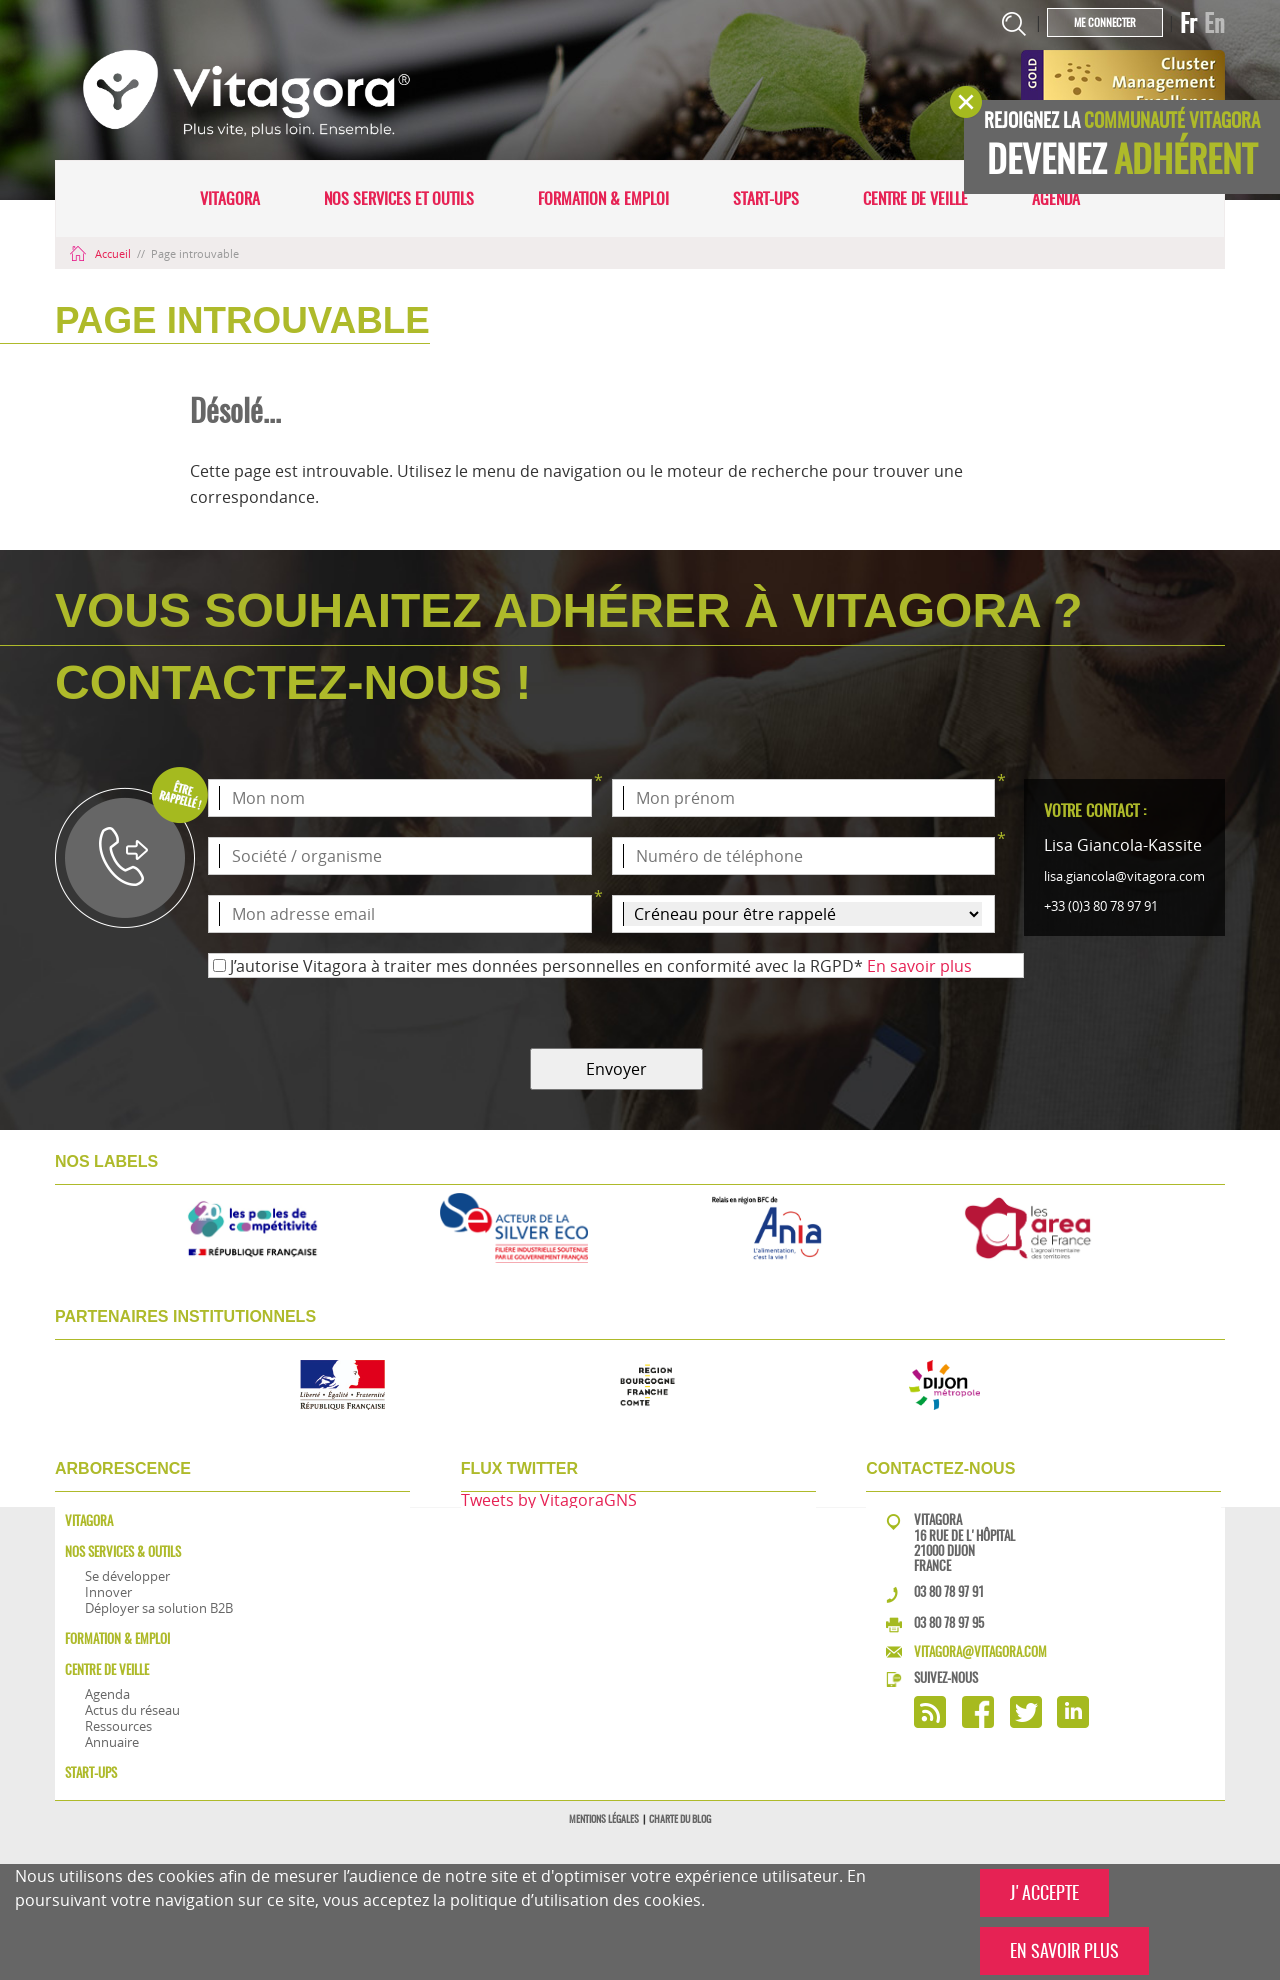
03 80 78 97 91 (949, 1591)
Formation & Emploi (603, 198)
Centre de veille (915, 198)
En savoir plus (919, 966)
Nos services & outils (123, 1551)
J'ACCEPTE (1044, 1892)
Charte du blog (680, 1819)
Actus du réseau (132, 1710)
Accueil (102, 253)
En (1214, 23)
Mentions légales (604, 1819)
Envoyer (616, 1069)
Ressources (118, 1726)
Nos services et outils (399, 198)
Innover (108, 1592)
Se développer (127, 1576)
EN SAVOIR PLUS (1064, 1950)
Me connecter (1105, 22)
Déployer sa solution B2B (159, 1608)
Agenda (1056, 198)
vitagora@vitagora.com (980, 1651)
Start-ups (766, 198)
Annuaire (112, 1742)
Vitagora (230, 198)
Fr (1188, 23)
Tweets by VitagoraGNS (549, 1500)
